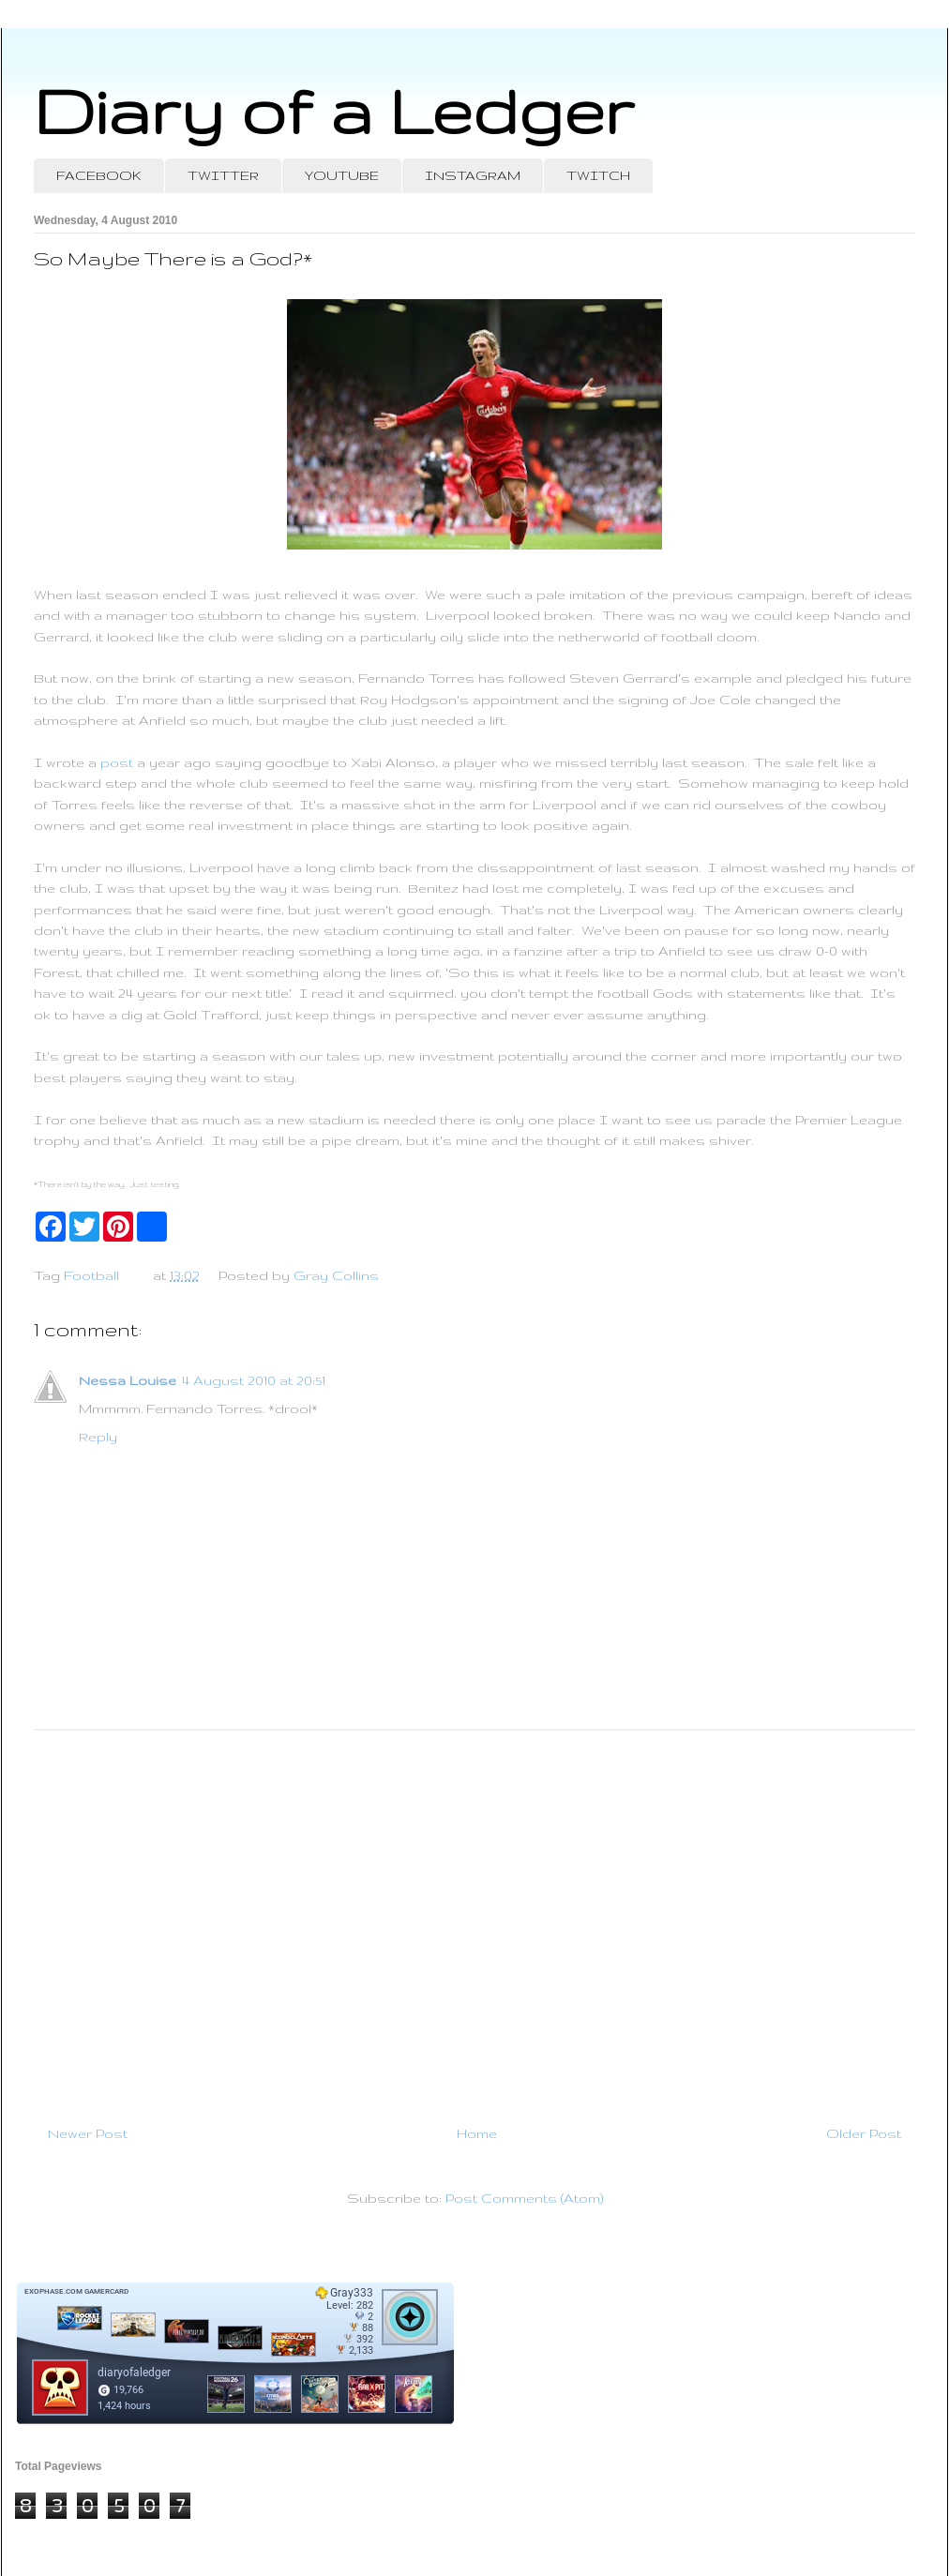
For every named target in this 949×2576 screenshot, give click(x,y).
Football (91, 1275)
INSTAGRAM (472, 175)
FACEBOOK (99, 175)
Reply (98, 1436)
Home (477, 2133)
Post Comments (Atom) (524, 2198)
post (116, 762)
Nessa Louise (127, 1380)
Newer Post (88, 2133)
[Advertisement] (474, 1919)
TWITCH (598, 175)
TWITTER (223, 175)
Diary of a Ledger (334, 110)
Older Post (863, 2133)
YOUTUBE (342, 175)
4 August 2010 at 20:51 (253, 1380)
